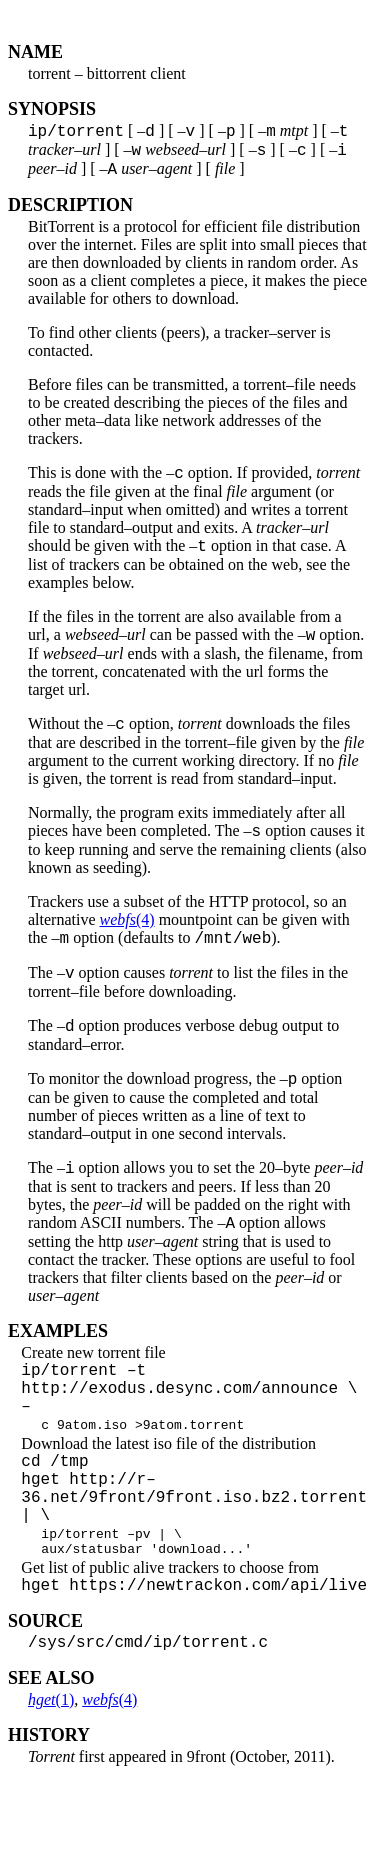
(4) (127, 943)
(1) (51, 1786)
